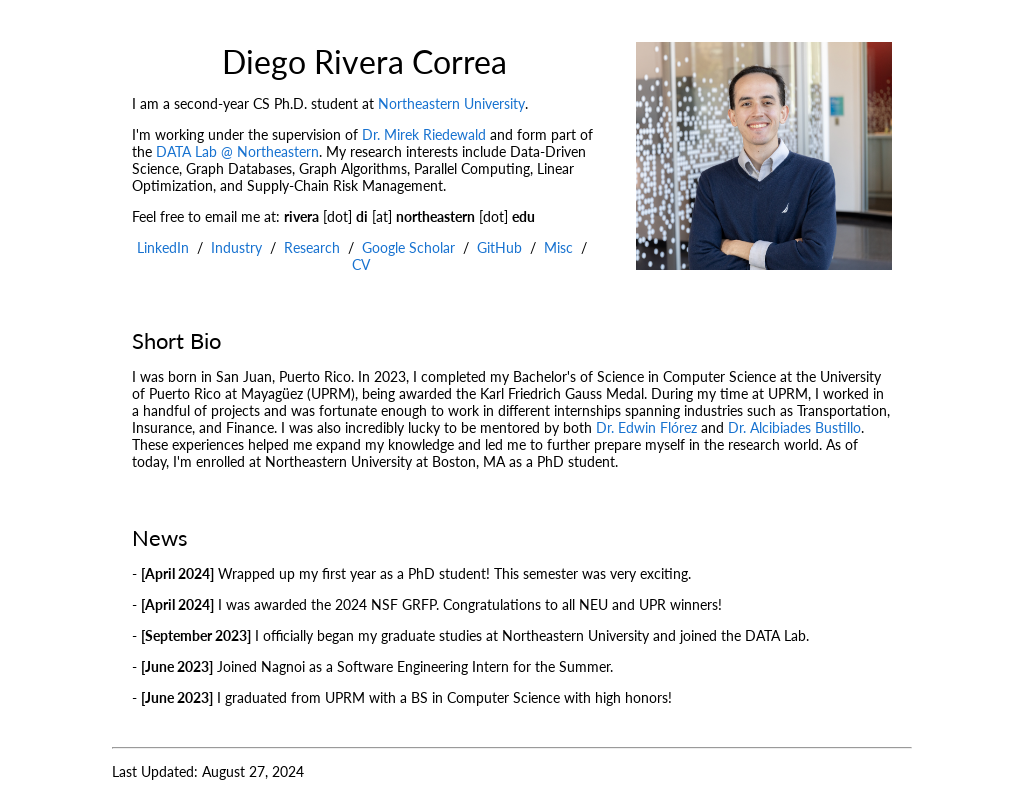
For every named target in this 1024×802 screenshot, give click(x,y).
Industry (236, 247)
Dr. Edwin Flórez (646, 427)
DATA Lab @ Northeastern (237, 151)
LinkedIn (163, 247)
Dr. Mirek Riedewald (424, 134)
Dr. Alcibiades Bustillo (794, 427)
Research (312, 247)
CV (360, 264)
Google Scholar (408, 247)
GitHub (499, 247)
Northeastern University (451, 103)
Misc (558, 247)
